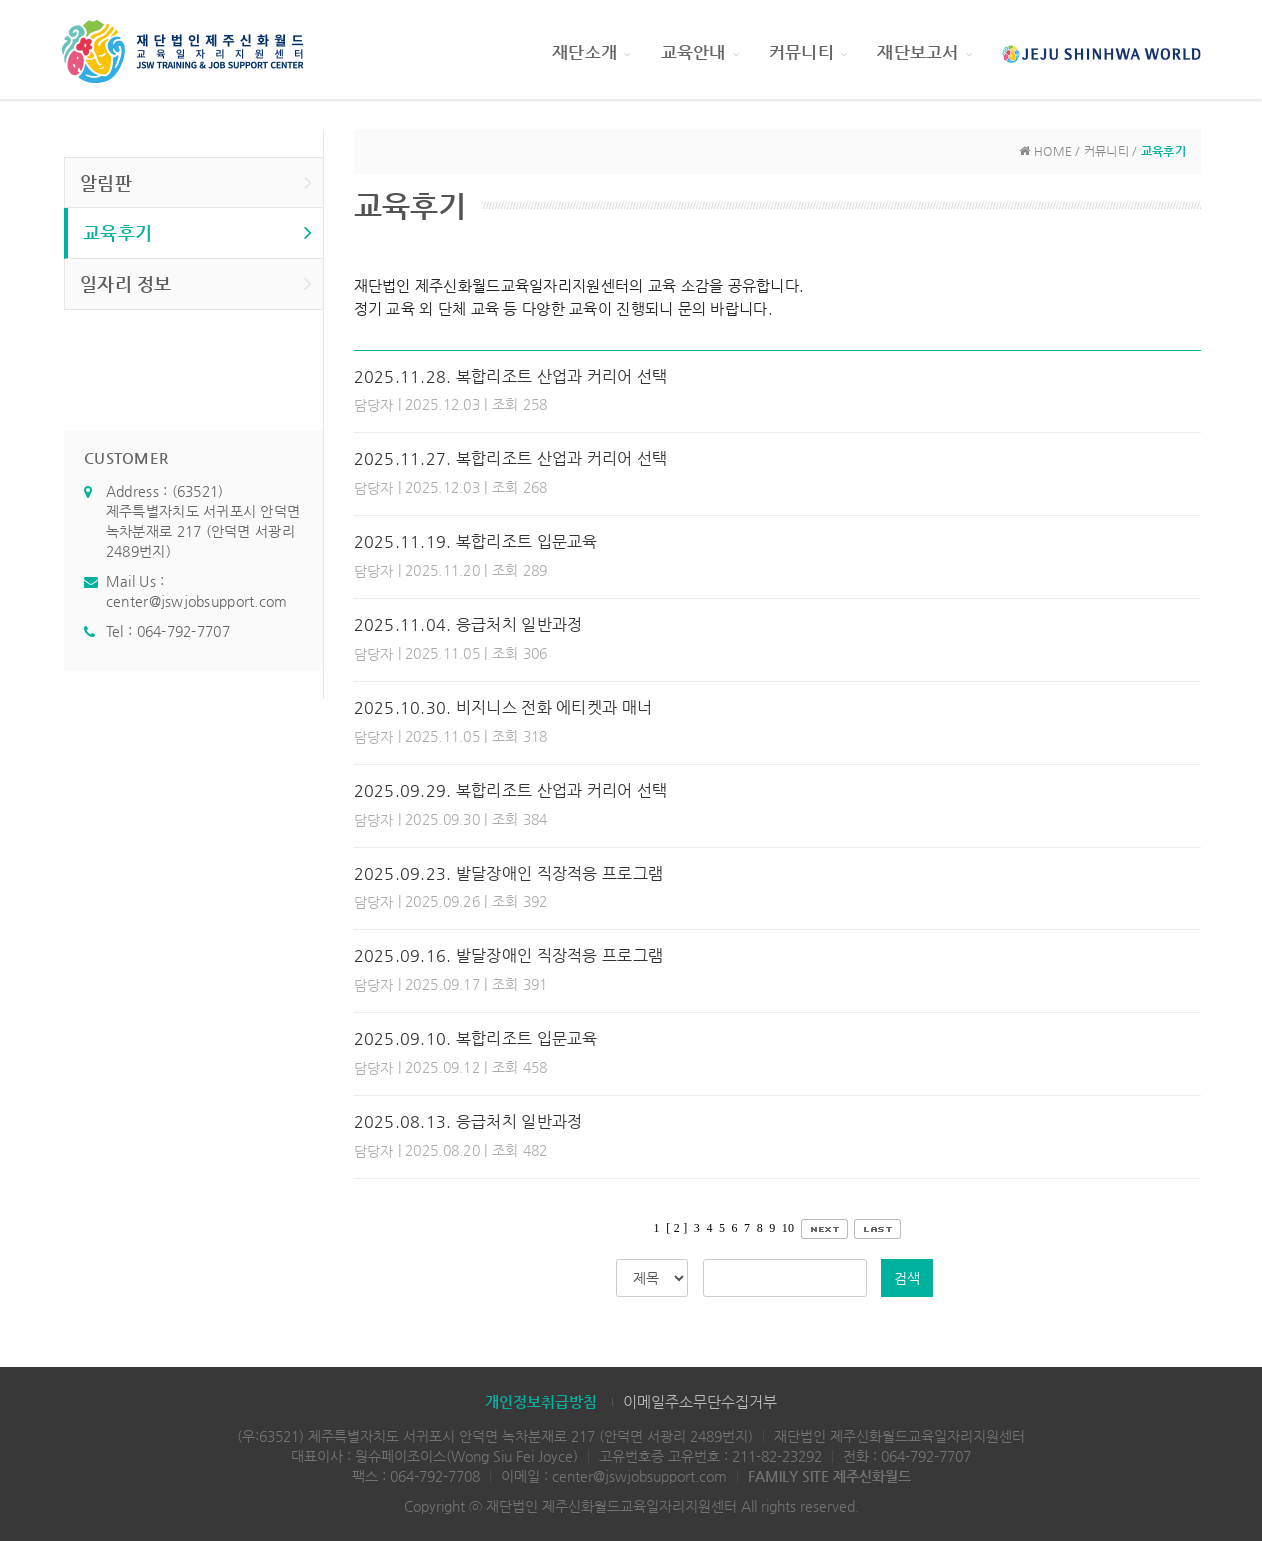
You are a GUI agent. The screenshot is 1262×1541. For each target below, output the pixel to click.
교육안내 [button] (700, 52)
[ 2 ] (676, 1228)
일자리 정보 (196, 283)
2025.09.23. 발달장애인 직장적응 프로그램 (509, 873)
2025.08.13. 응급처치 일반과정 (468, 1121)
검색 (907, 1278)
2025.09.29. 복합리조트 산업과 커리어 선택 (511, 790)
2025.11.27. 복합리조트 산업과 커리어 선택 (511, 458)
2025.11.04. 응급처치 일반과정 (468, 624)
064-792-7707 (183, 631)
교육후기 (198, 232)
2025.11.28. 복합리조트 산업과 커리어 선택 (511, 376)
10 (788, 1228)
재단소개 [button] (591, 52)
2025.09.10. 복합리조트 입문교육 (476, 1038)
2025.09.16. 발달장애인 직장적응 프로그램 (509, 955)
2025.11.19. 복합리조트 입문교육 (476, 541)
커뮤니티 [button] (808, 52)
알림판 (196, 182)
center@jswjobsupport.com (197, 601)
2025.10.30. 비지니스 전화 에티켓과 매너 (503, 707)
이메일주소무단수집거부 (700, 1401)
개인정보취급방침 (541, 1401)
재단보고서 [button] (924, 52)
